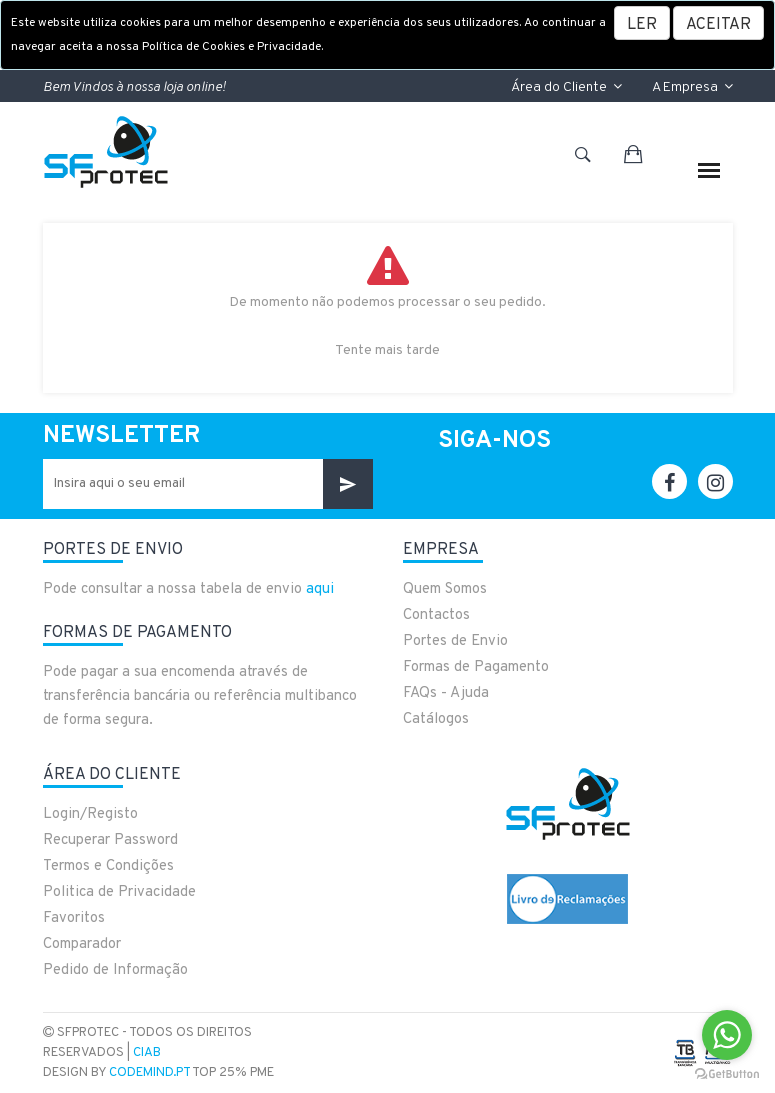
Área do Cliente (566, 87)
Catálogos (436, 719)
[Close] (718, 23)
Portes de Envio (455, 641)
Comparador (82, 944)
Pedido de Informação (115, 970)
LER (642, 25)
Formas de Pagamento (476, 667)
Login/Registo (90, 814)
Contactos (436, 615)
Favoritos (74, 918)
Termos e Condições (108, 866)
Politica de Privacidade (119, 892)
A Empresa (692, 87)
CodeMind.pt (149, 1073)
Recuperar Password (110, 840)
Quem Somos (445, 589)
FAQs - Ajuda (446, 693)
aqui (320, 589)
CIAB (147, 1053)
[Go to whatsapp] (727, 1035)
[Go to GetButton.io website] (727, 1073)
